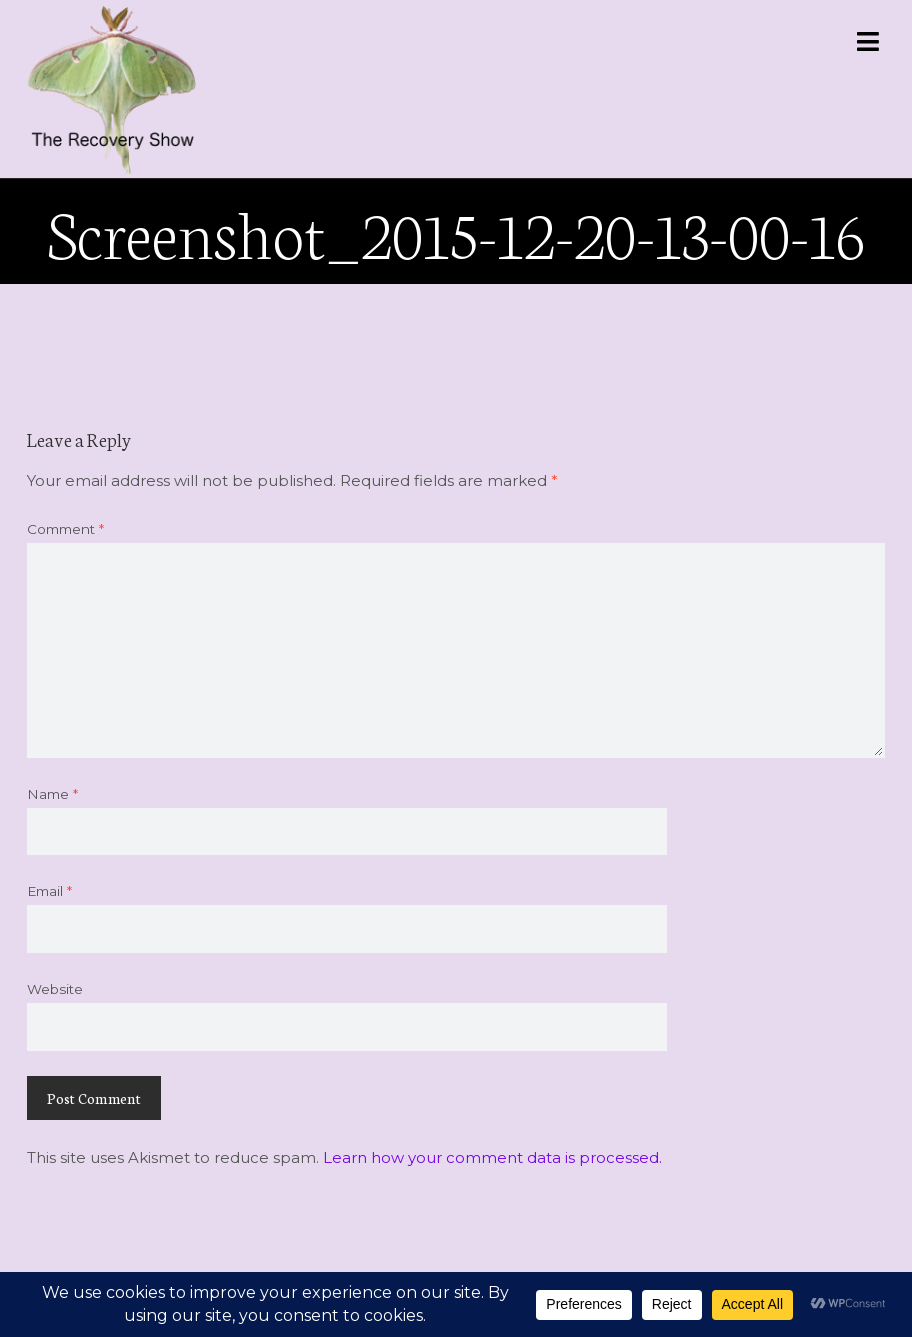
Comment (65, 529)
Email (49, 891)
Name (52, 794)
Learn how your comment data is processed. (492, 1157)
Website (55, 989)
